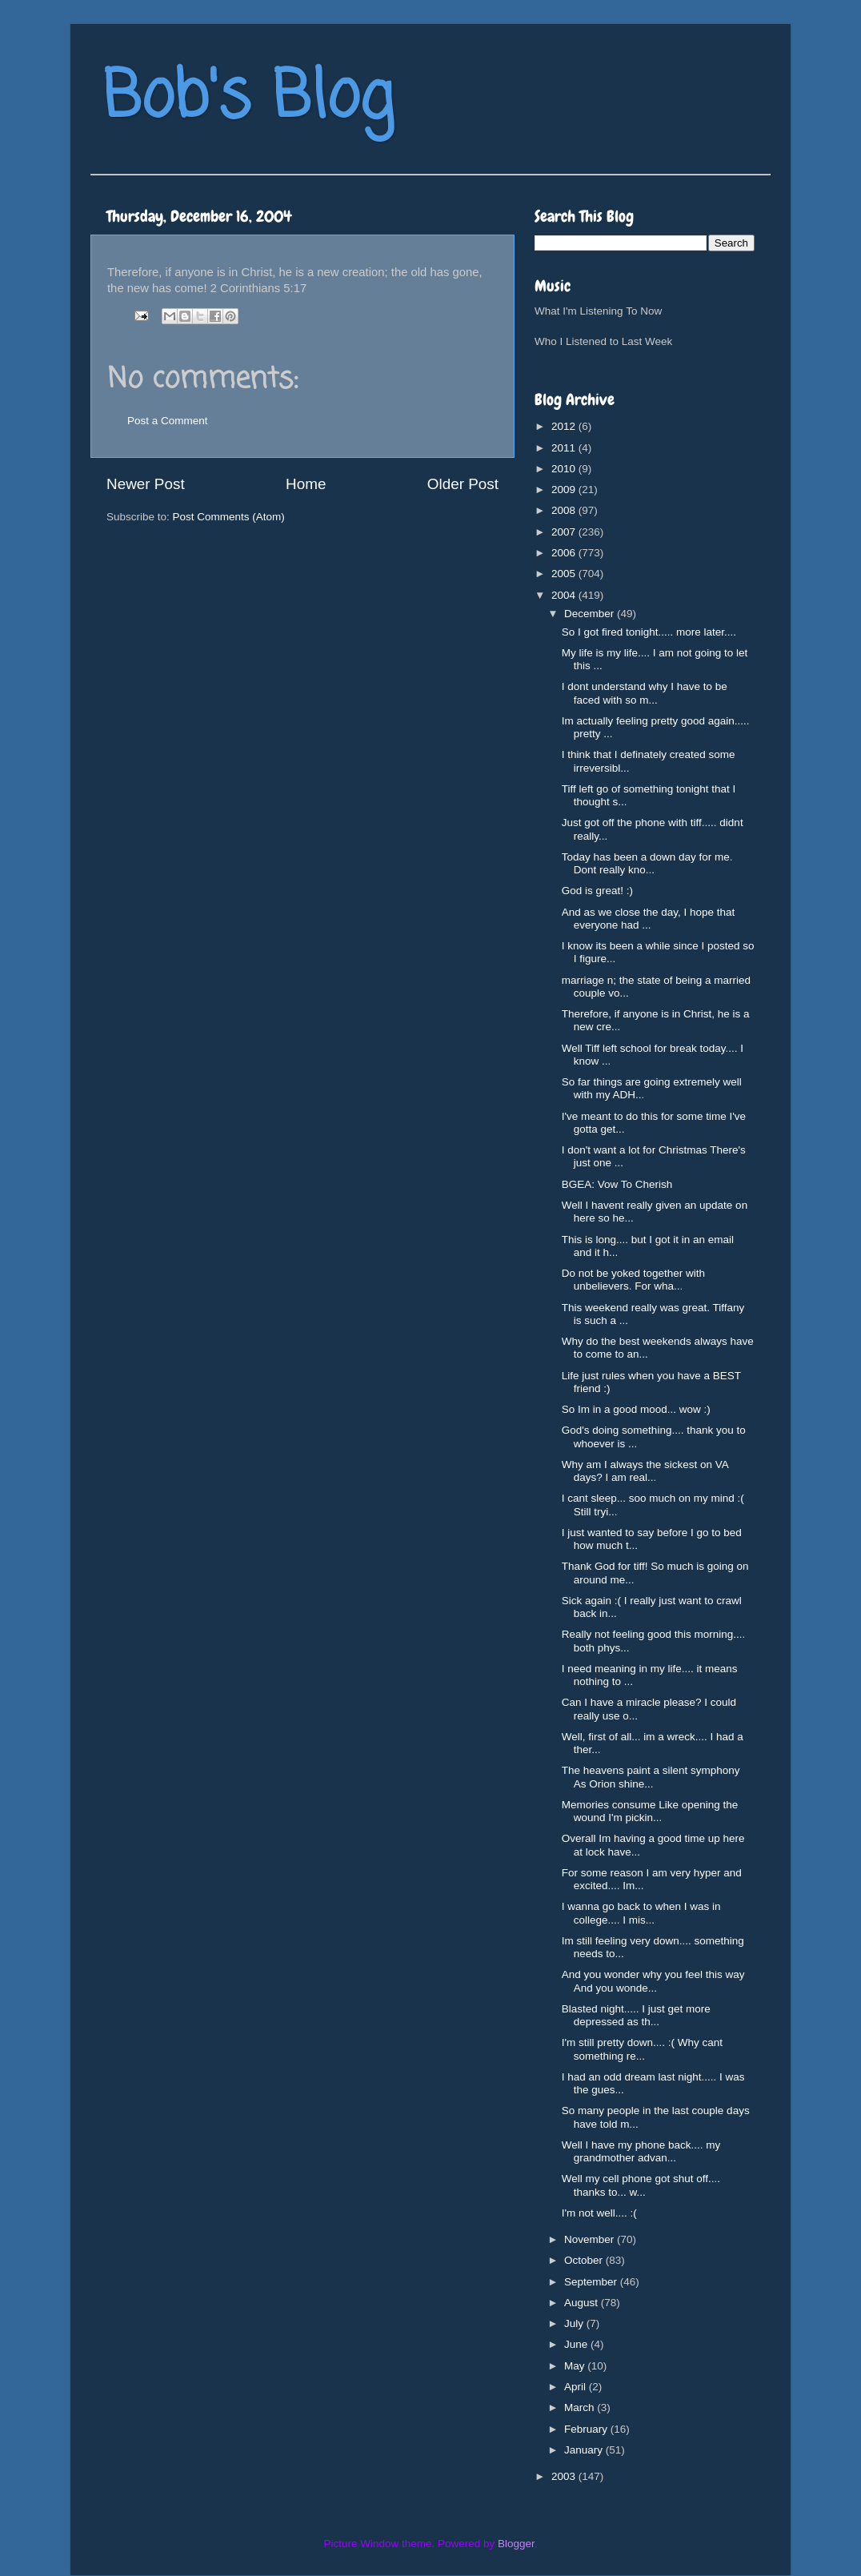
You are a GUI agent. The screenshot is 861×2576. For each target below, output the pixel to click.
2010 (565, 469)
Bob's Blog (248, 98)
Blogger (516, 2544)
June (577, 2344)
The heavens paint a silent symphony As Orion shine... (651, 1776)
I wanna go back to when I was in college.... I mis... (641, 1912)
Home (306, 483)
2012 (565, 426)
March (580, 2407)
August (582, 2303)
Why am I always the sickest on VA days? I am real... (645, 1471)
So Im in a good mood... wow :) (636, 1409)
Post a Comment (167, 421)
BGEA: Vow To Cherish (617, 1184)
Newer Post (145, 483)
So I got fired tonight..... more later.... (649, 632)
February (587, 2429)
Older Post (463, 483)
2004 (565, 595)
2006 (565, 553)
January (585, 2450)
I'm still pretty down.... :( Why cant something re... (642, 2048)
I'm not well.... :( (599, 2213)
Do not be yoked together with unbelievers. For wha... (633, 1279)
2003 (565, 2476)
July (575, 2323)
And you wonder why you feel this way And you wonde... (653, 1980)
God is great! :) (597, 891)
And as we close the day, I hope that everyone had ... (648, 918)
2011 (565, 448)
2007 (565, 532)
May (575, 2366)
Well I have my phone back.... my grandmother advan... (641, 2151)
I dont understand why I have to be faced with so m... (644, 692)
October (585, 2260)
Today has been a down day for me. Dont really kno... (647, 863)
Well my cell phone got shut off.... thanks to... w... (641, 2185)
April (576, 2387)
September (592, 2282)
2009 (565, 490)
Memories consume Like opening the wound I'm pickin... (650, 1811)
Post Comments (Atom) (229, 517)
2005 (565, 574)
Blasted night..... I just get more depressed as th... (636, 2015)
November (590, 2239)
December (590, 614)
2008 (565, 510)
